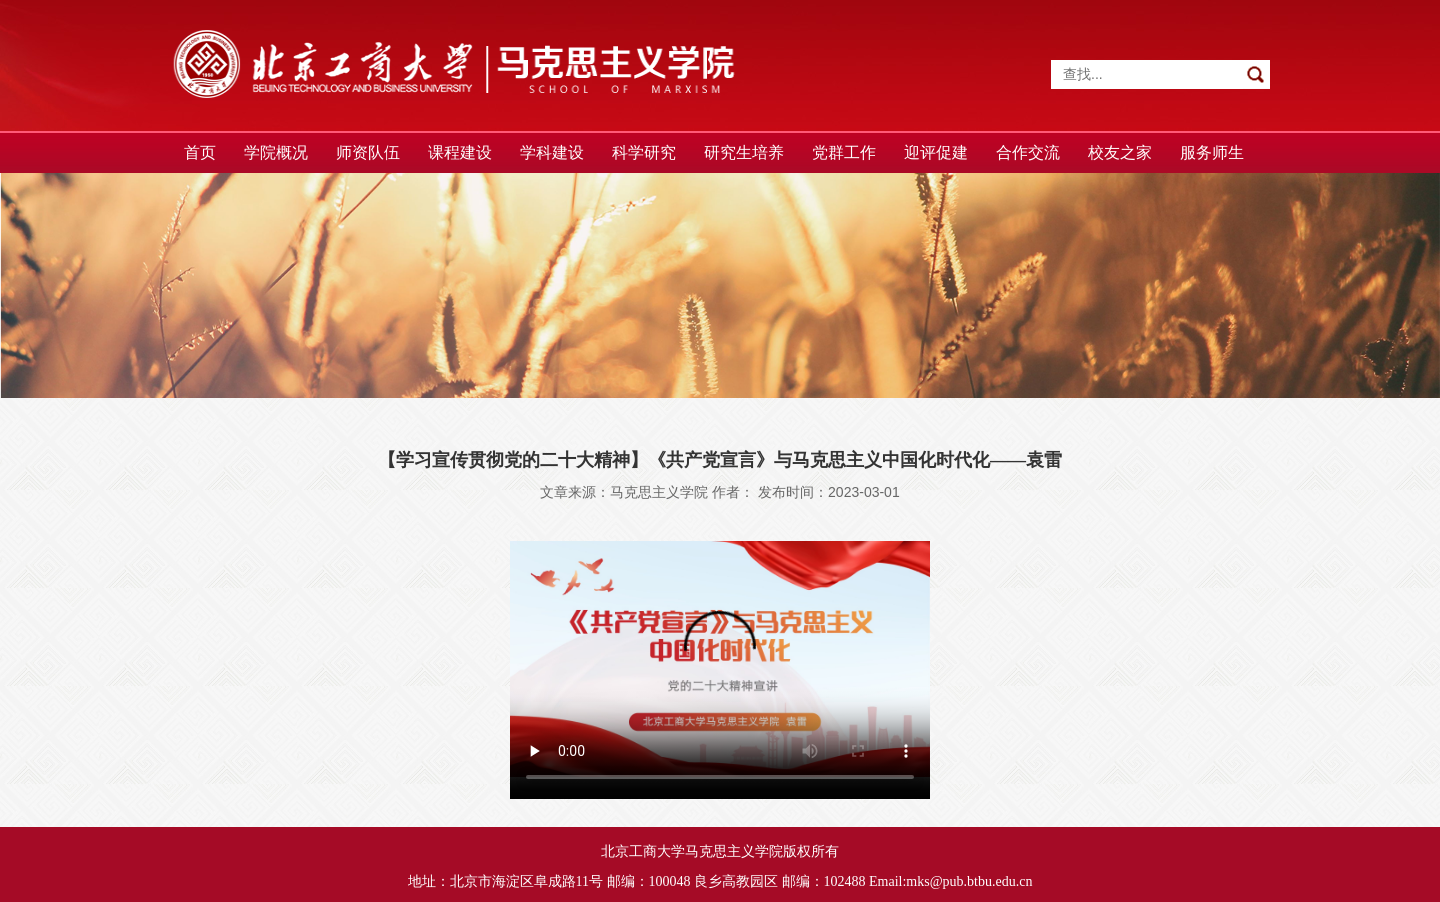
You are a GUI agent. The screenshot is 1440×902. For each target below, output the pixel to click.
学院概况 (276, 152)
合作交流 (1028, 152)
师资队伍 (368, 152)
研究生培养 (744, 152)
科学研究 (644, 152)
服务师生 (1212, 152)
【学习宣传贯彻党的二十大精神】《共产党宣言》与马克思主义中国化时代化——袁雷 (720, 460)
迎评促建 (936, 152)
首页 (200, 152)
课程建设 (460, 152)
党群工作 (844, 152)
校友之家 (1120, 152)
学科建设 (552, 152)
